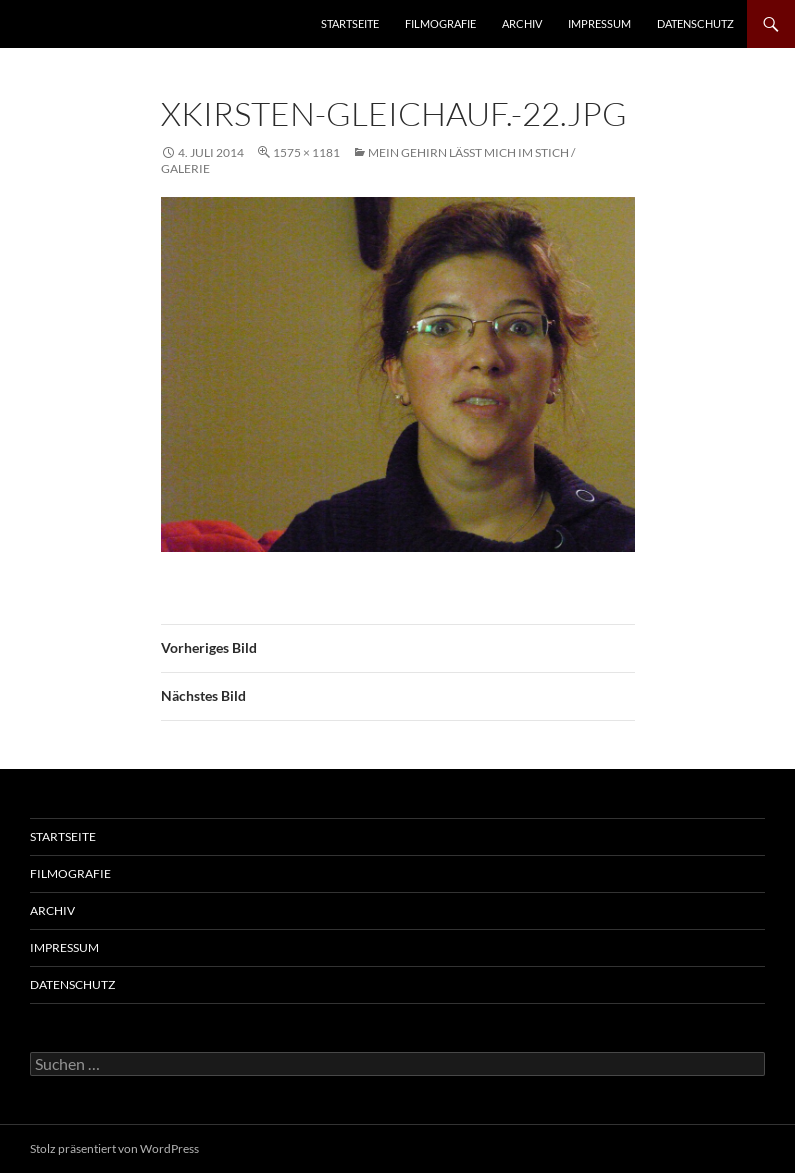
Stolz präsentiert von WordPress (114, 1148)
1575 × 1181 (306, 152)
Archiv (522, 23)
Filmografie (440, 23)
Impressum (599, 23)
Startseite (350, 23)
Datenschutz (695, 23)
